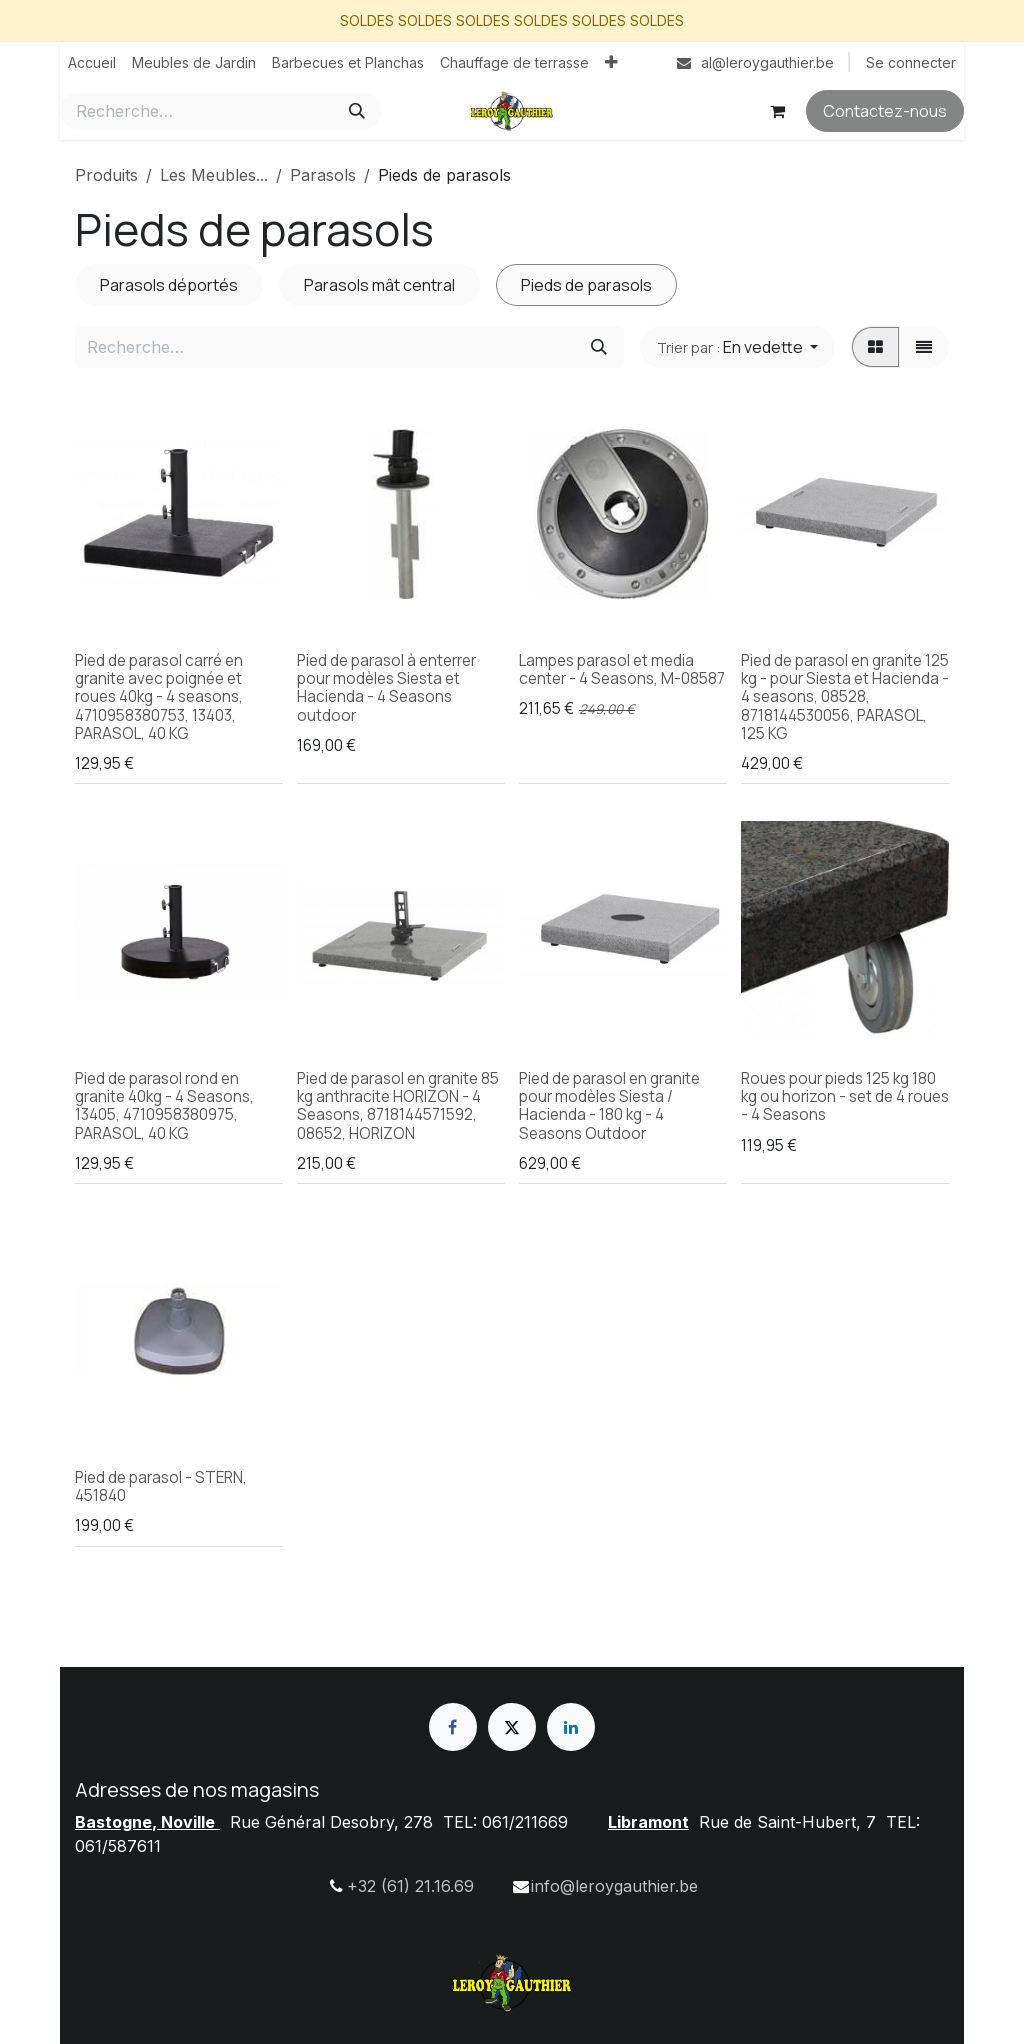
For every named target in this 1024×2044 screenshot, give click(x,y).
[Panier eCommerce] (777, 111)
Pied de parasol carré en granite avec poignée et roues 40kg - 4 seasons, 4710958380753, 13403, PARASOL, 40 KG (159, 697)
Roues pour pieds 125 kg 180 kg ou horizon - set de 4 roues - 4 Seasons (845, 1096)
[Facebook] (453, 1727)
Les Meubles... (214, 175)
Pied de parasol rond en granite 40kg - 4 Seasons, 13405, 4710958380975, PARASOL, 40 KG (164, 1106)
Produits (106, 175)
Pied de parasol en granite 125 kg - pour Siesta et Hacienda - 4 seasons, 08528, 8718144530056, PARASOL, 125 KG (845, 697)
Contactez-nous (885, 111)
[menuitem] (92, 62)
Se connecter (911, 62)
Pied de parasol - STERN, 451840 (161, 1486)
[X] (512, 1727)
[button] (737, 347)
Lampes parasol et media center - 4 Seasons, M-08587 (622, 669)
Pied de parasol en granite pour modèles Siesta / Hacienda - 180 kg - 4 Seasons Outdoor (609, 1106)
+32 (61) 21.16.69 (410, 1886)
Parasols (323, 175)
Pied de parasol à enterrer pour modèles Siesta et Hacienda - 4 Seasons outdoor (386, 688)
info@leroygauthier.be (614, 1886)
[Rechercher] (357, 111)
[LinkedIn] (571, 1727)
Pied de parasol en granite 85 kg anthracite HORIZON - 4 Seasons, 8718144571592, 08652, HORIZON (398, 1106)
